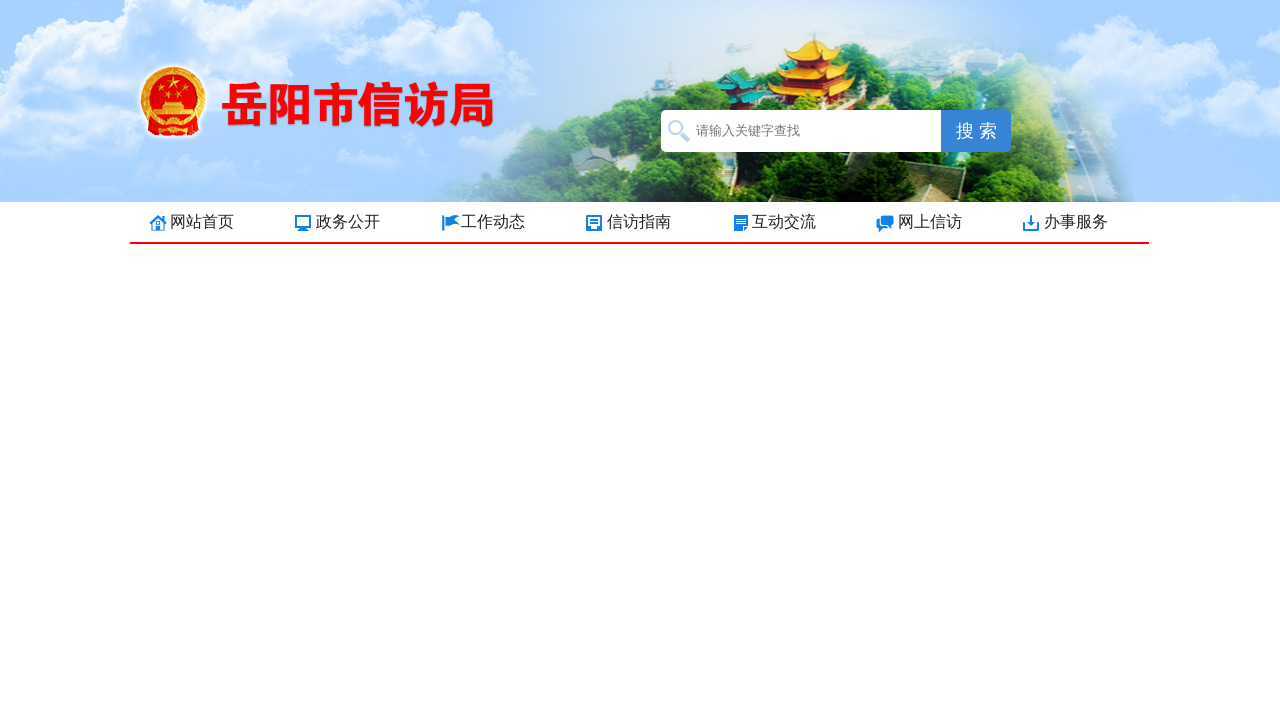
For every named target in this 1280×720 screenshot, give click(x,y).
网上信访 (930, 221)
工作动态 (493, 221)
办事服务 (1076, 221)
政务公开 (348, 221)
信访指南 (639, 221)
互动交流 (784, 221)
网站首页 (202, 221)
